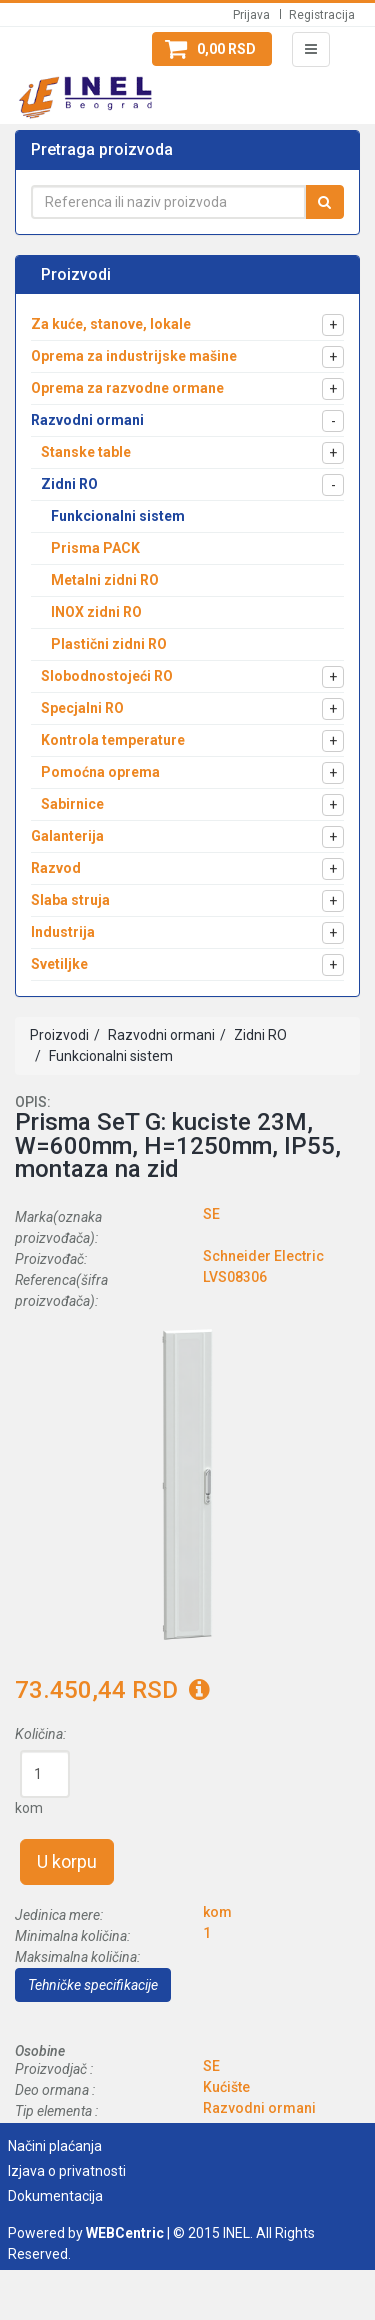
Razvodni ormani (160, 1035)
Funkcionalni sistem (109, 1056)
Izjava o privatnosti (67, 2171)
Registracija (322, 15)
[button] (212, 49)
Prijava (251, 15)
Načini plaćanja (55, 2146)
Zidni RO (259, 1035)
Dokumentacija (55, 2196)
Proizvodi (59, 1035)
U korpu (67, 1861)
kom (29, 1808)
